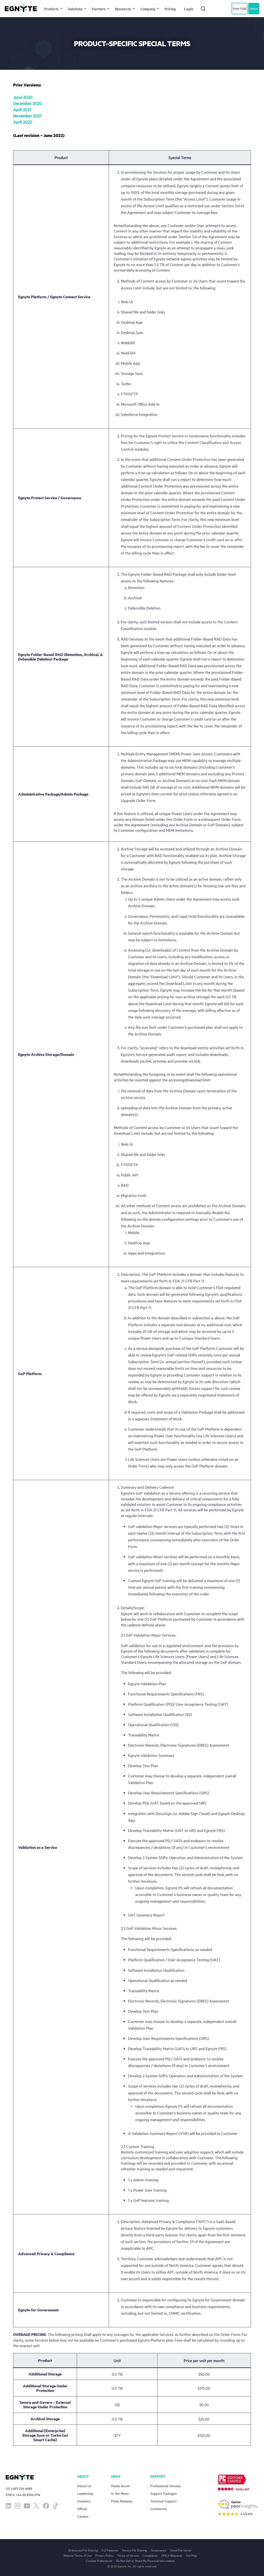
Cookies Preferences (99, 2560)
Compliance (150, 2555)
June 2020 (22, 97)
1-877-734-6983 (21, 2488)
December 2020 (27, 103)
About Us (84, 2485)
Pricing (170, 9)
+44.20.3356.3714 (28, 2494)
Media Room (120, 2485)
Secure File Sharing (134, 2550)
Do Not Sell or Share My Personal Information (145, 2560)
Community (158, 2508)
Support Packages (163, 2493)
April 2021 (22, 109)
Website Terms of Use (77, 2555)
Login (188, 9)
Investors (84, 2501)
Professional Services (165, 2485)
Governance (158, 2550)
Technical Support (163, 2501)
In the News (120, 2493)
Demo (254, 8)
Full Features (110, 2550)
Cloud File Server (181, 2550)
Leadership (85, 2493)
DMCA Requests (171, 2555)
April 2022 (22, 122)
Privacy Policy (104, 2555)
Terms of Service (128, 2555)
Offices (82, 2508)
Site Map (191, 2555)
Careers (82, 2516)
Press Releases (121, 2501)
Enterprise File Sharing (83, 2550)
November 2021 (27, 115)
